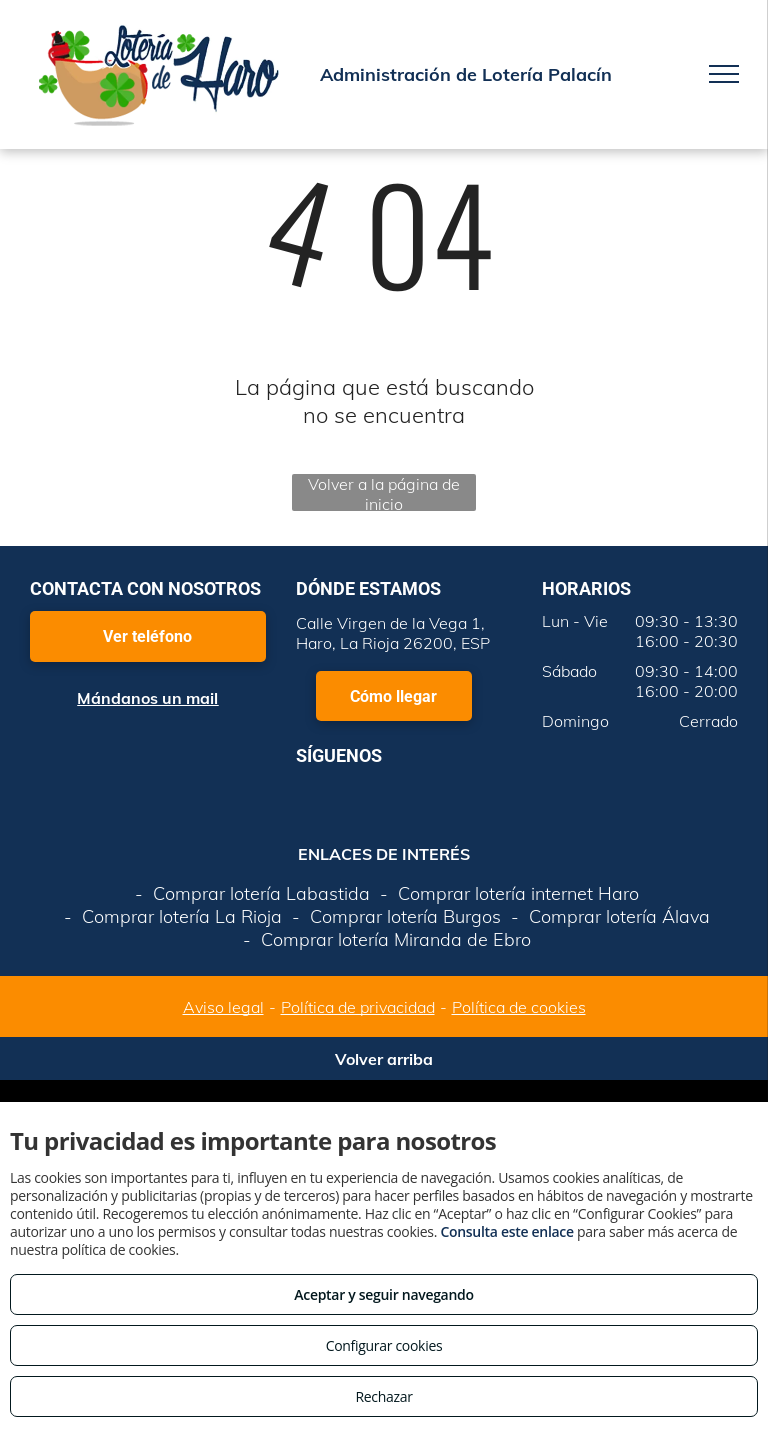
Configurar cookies (384, 1345)
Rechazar (383, 1396)
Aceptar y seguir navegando (383, 1294)
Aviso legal (223, 1007)
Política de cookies (519, 1007)
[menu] (724, 74)
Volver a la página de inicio (384, 492)
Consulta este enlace (506, 1231)
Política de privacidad (358, 1007)
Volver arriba (384, 1059)
